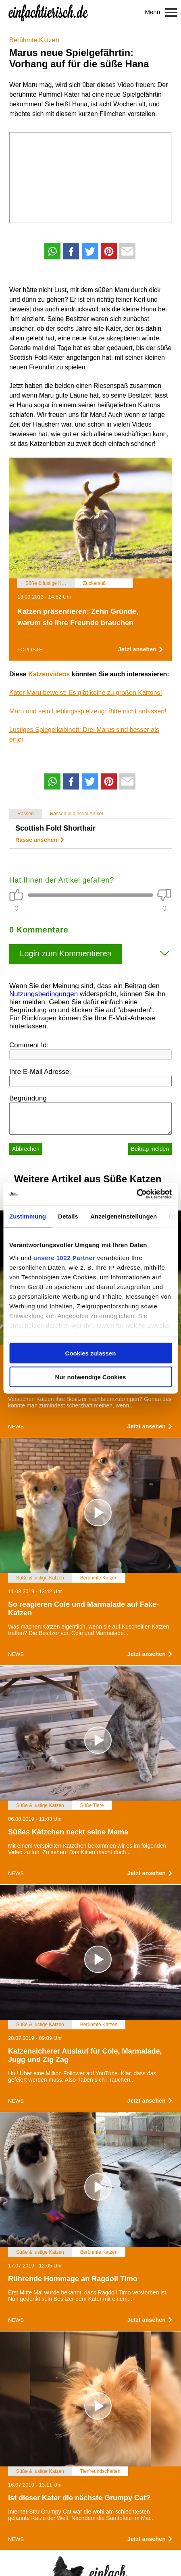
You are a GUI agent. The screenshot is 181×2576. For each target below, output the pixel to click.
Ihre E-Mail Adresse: (40, 1072)
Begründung (28, 1098)
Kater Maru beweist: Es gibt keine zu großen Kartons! (85, 692)
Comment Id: (28, 1045)
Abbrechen (26, 1149)
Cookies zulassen (90, 1353)
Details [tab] (68, 1216)
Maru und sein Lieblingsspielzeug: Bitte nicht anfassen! (87, 711)
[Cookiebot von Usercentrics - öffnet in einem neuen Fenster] (136, 1194)
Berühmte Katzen (34, 40)
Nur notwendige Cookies (90, 1376)
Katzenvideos (49, 674)
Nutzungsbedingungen (43, 994)
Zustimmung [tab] (27, 1216)
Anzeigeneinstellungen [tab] (123, 1216)
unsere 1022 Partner (64, 1257)
